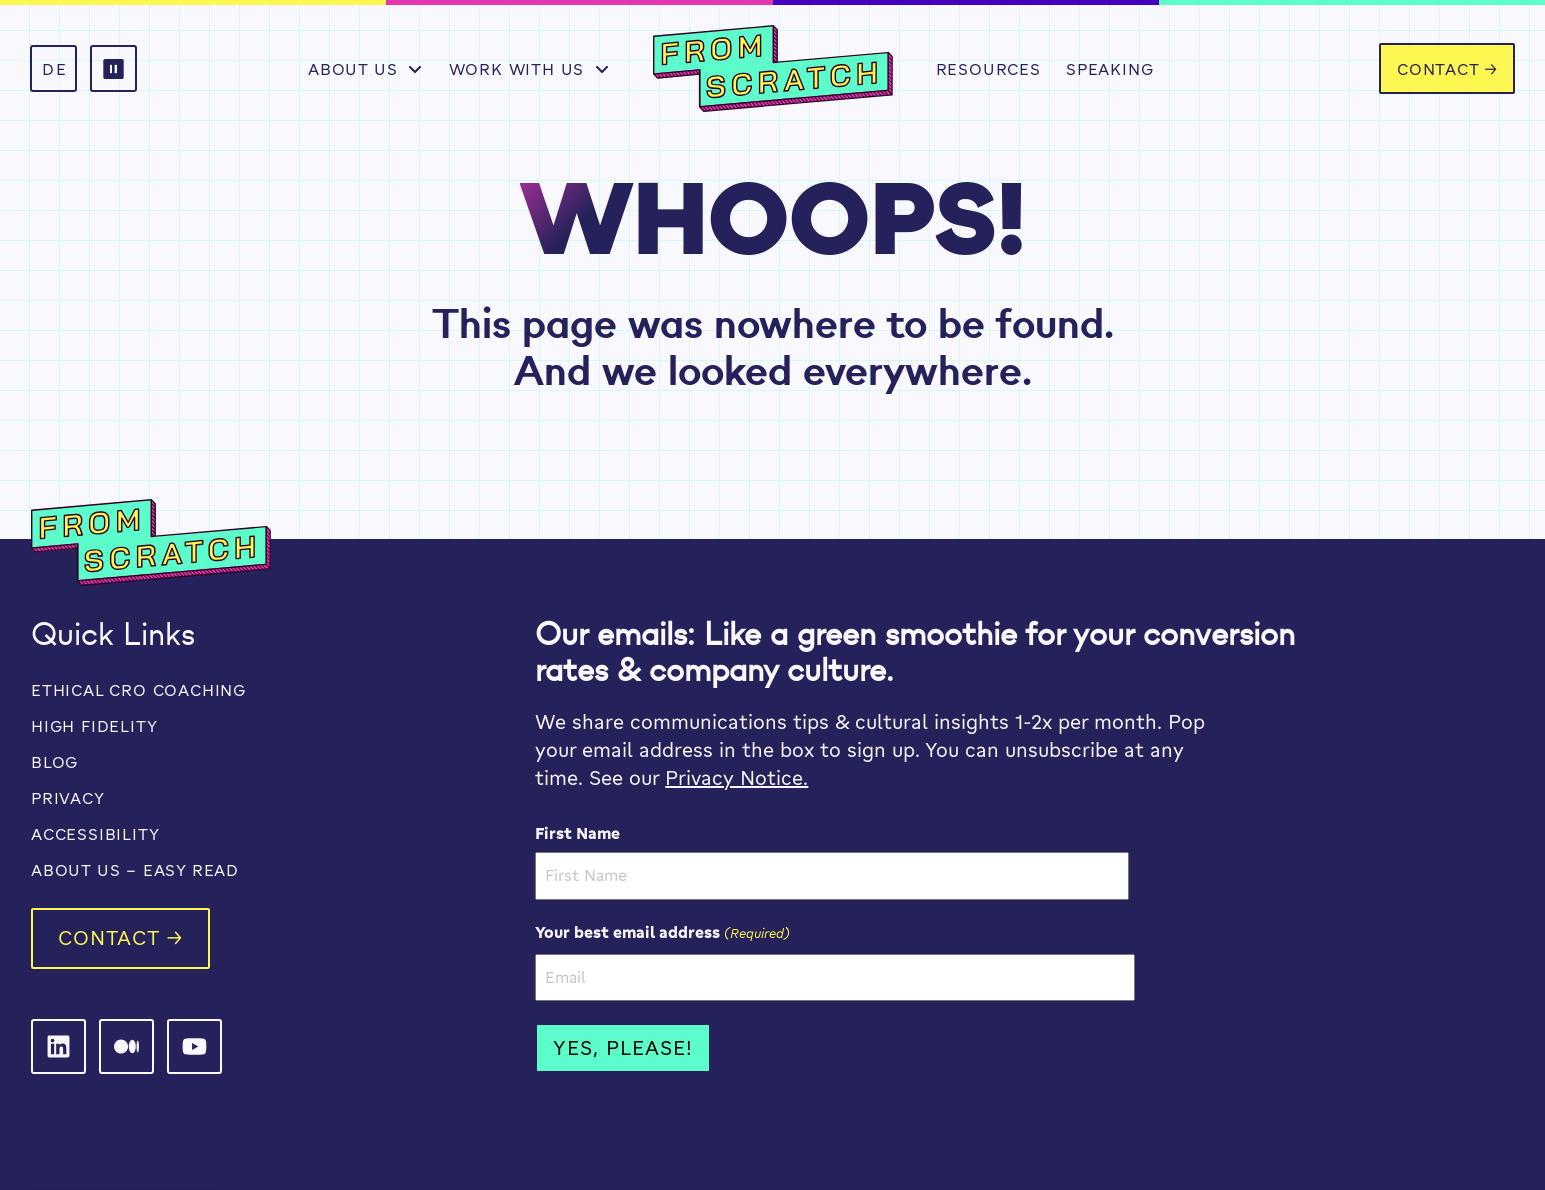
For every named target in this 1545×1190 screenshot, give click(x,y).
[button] (113, 68)
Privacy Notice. (736, 777)
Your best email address (662, 932)
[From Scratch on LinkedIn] (58, 1046)
